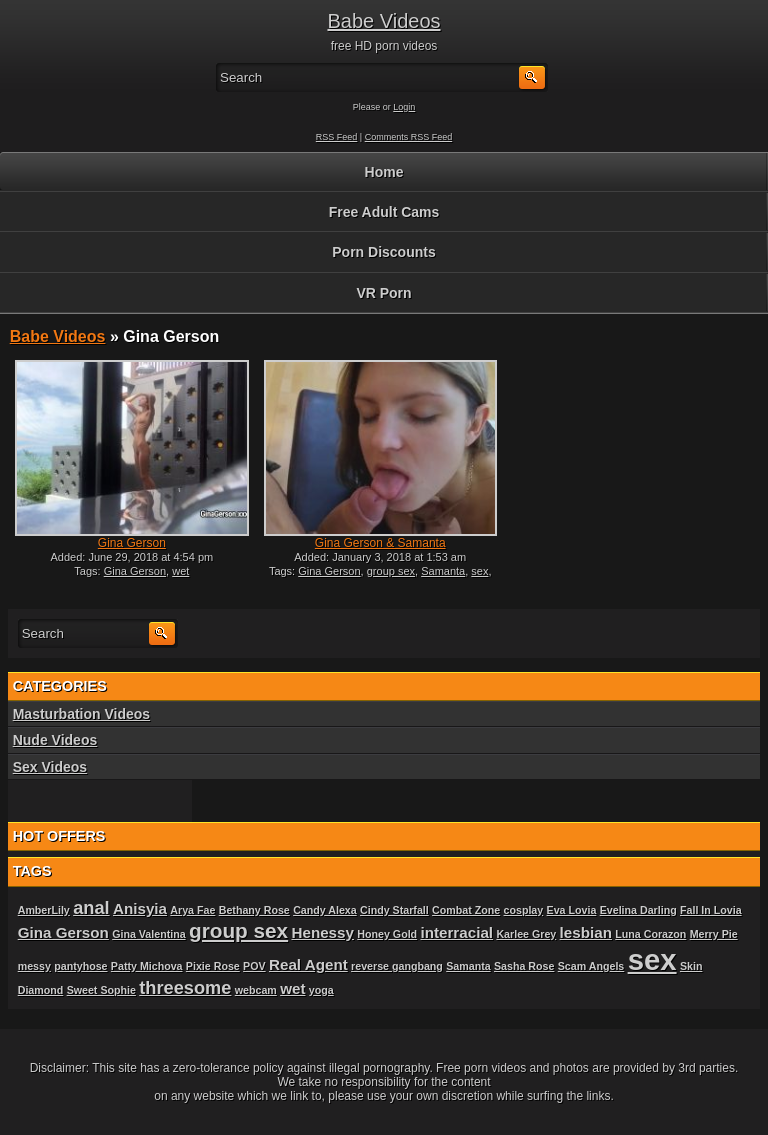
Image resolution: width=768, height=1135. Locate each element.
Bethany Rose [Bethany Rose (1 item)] (254, 910)
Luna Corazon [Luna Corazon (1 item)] (650, 934)
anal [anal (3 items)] (91, 907)
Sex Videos (50, 767)
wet (180, 571)
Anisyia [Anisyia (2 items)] (140, 908)
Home (384, 172)
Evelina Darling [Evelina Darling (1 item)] (638, 910)
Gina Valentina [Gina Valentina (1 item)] (148, 934)
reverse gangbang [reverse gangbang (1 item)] (397, 966)
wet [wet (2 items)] (292, 988)
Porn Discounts (383, 252)
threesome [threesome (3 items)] (185, 987)
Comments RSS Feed (409, 137)
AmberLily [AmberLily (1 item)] (44, 910)
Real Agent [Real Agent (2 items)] (308, 964)
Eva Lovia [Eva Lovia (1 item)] (572, 910)
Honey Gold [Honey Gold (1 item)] (387, 934)
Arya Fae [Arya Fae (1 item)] (192, 910)
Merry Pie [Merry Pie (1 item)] (714, 934)
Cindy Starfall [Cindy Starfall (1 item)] (394, 910)
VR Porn (383, 293)
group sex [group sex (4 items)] (238, 930)
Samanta (443, 571)
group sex (391, 571)
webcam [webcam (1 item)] (256, 990)
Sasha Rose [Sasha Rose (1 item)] (524, 966)
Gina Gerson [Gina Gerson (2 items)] (63, 932)
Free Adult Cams (384, 212)
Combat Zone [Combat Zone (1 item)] (466, 910)
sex (479, 571)
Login (404, 107)
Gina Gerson (132, 543)
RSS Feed (337, 137)
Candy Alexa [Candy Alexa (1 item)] (325, 910)
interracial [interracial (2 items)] (456, 932)
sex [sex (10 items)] (652, 959)
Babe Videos (383, 21)
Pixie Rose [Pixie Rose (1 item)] (213, 966)
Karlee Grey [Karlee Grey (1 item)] (526, 934)
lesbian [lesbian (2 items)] (586, 932)
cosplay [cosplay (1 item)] (524, 910)
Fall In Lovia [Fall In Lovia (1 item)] (711, 910)
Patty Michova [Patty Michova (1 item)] (147, 966)
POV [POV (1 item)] (254, 966)
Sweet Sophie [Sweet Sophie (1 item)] (101, 990)
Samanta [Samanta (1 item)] (468, 966)
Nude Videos (55, 740)
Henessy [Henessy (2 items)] (322, 932)
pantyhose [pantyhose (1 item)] (80, 966)
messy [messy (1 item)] (34, 966)
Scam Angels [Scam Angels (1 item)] (591, 966)
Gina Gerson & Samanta (380, 543)
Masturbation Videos (81, 714)
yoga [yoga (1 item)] (321, 990)
